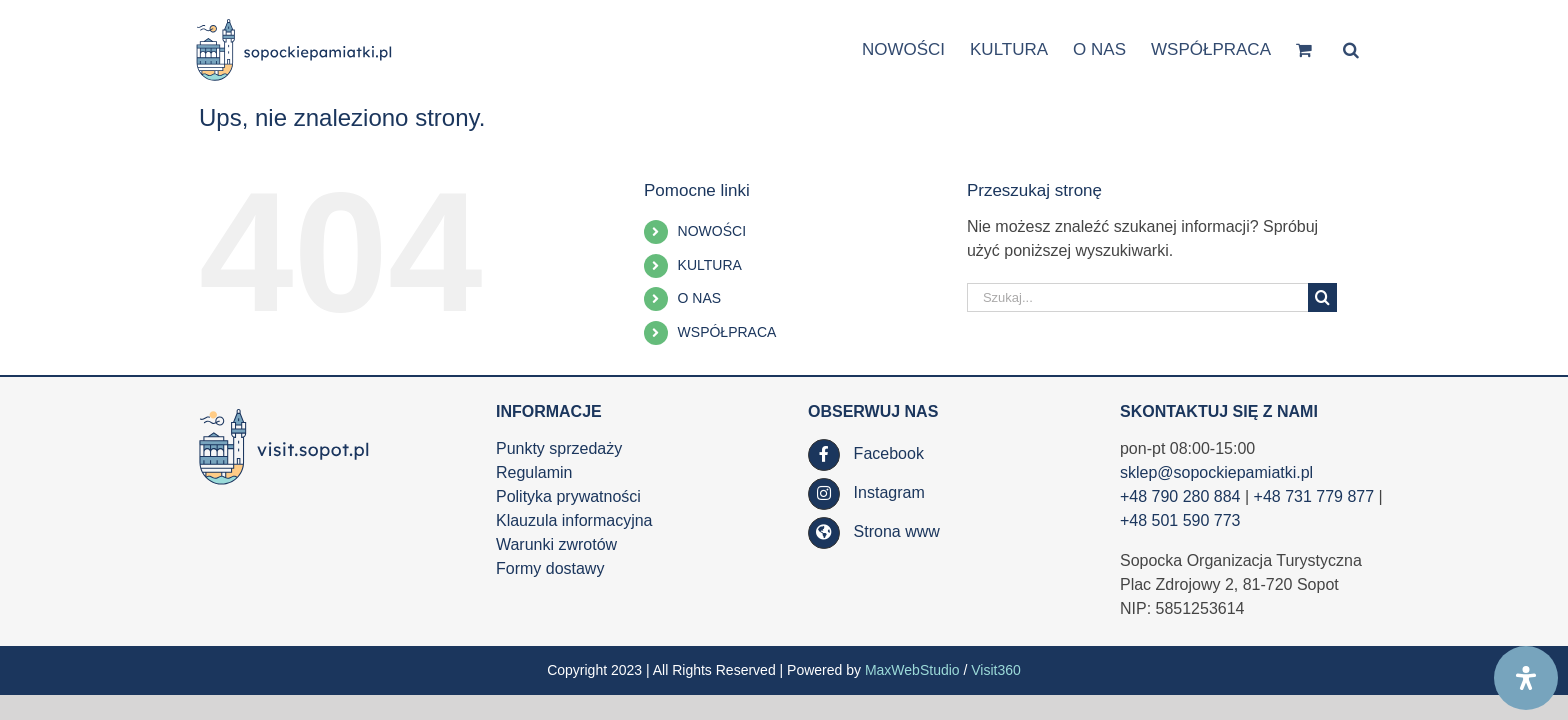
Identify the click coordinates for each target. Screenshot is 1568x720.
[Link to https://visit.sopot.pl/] (824, 533)
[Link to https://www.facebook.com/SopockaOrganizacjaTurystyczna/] (824, 455)
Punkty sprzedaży (559, 448)
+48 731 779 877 (1314, 496)
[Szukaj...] (1137, 297)
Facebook (889, 453)
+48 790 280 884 (1180, 496)
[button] (1376, 48)
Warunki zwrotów (556, 544)
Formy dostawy (550, 568)
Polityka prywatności (568, 496)
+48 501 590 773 (1180, 520)
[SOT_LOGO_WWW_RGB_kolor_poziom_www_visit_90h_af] (284, 409)
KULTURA (710, 265)
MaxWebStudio (912, 670)
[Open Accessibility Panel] (1526, 678)
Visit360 (996, 670)
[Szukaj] (1322, 297)
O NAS (700, 298)
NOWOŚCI (712, 231)
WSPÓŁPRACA (727, 332)
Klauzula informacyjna (574, 520)
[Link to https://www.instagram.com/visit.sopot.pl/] (824, 494)
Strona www (897, 531)
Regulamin (534, 472)
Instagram (889, 492)
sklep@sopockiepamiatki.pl (1216, 472)
